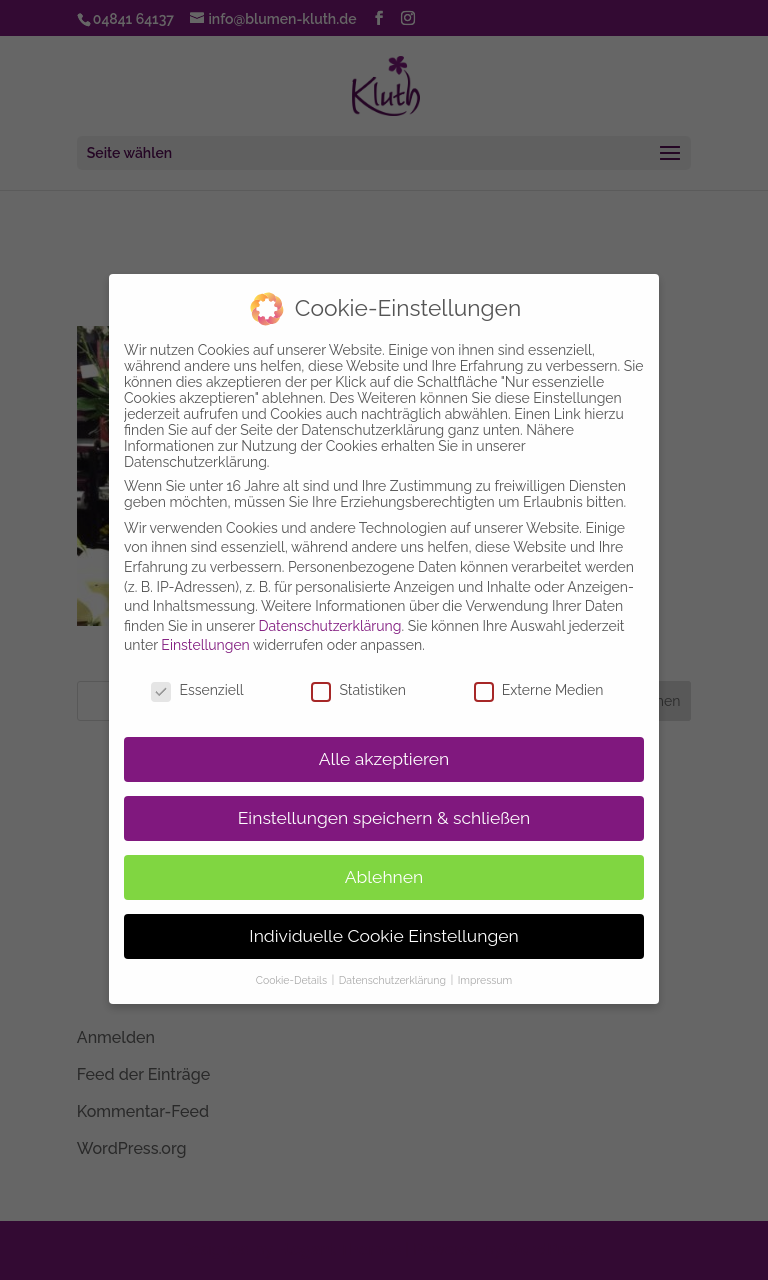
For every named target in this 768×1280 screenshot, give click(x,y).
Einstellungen (205, 628)
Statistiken (358, 673)
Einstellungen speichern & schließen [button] (384, 801)
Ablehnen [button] (384, 860)
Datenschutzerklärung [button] (394, 963)
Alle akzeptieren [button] (384, 742)
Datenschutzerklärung (330, 609)
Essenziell (197, 673)
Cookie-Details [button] (293, 963)
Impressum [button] (485, 963)
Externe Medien (539, 673)
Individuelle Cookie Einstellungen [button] (383, 919)
